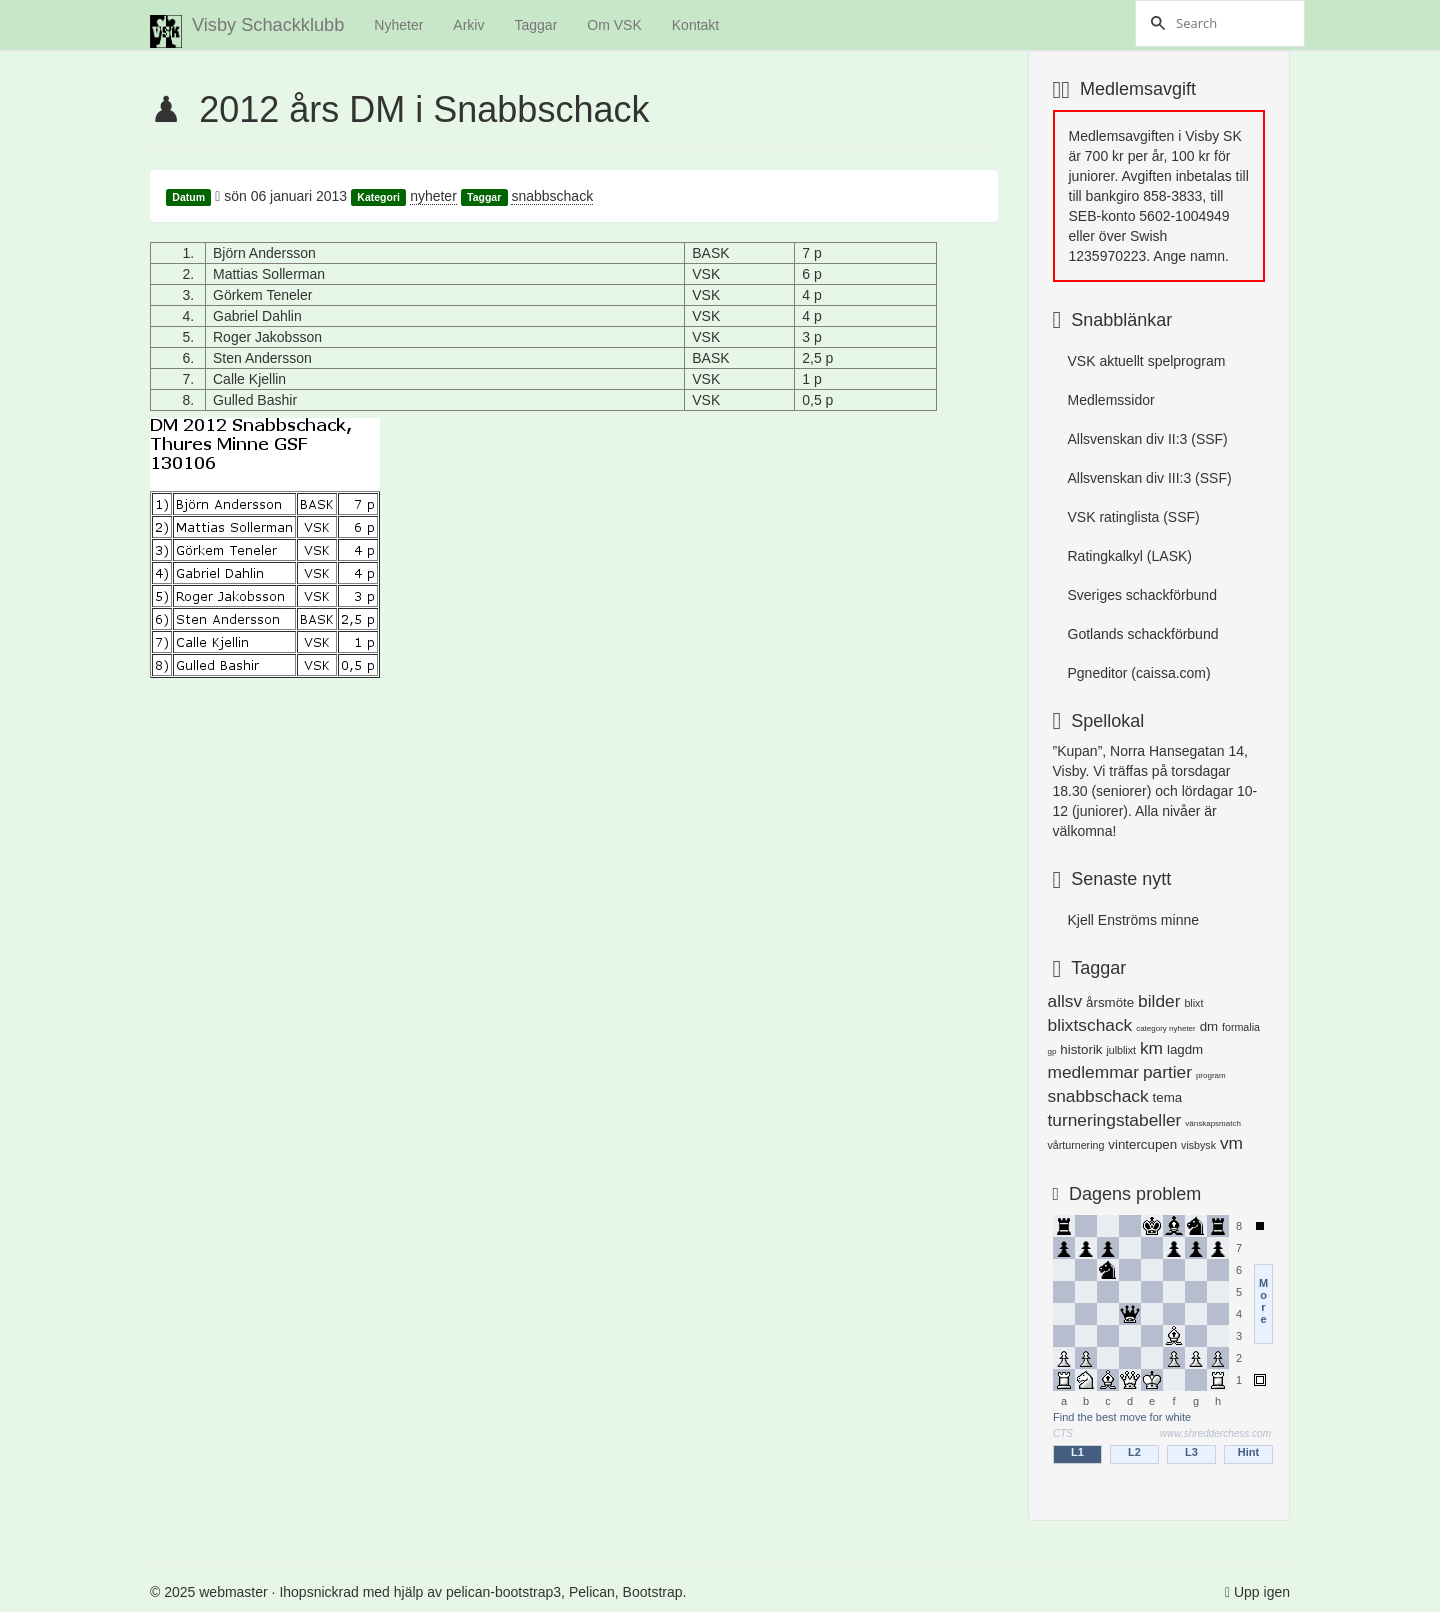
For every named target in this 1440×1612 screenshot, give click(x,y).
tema (1168, 1097)
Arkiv (468, 25)
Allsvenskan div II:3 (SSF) (1148, 439)
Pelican (592, 1592)
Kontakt (695, 25)
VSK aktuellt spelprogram (1147, 361)
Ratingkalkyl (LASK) (1130, 556)
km (1151, 1048)
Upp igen (1262, 1592)
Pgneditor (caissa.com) (1139, 673)
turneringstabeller (1115, 1120)
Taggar (535, 25)
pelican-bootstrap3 (503, 1592)
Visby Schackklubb (247, 31)
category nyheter (1166, 1028)
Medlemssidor (1111, 400)
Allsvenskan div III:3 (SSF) (1150, 478)
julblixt (1121, 1050)
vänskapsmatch (1213, 1123)
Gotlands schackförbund (1143, 634)
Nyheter (398, 25)
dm (1209, 1026)
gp (1052, 1051)
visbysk (1198, 1145)
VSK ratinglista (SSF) (1134, 517)
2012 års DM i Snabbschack (424, 109)
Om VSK (614, 25)
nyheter (433, 196)
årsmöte (1110, 1002)
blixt (1193, 1003)
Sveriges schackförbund (1142, 595)
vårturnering (1076, 1145)
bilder (1159, 1001)
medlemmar (1093, 1072)
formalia (1241, 1027)
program (1211, 1075)
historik (1081, 1049)
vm (1231, 1143)
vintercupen (1142, 1144)
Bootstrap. (655, 1592)
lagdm (1185, 1049)
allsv (1065, 1001)
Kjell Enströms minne (1134, 920)
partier (1167, 1072)
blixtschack (1090, 1025)
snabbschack (552, 196)
